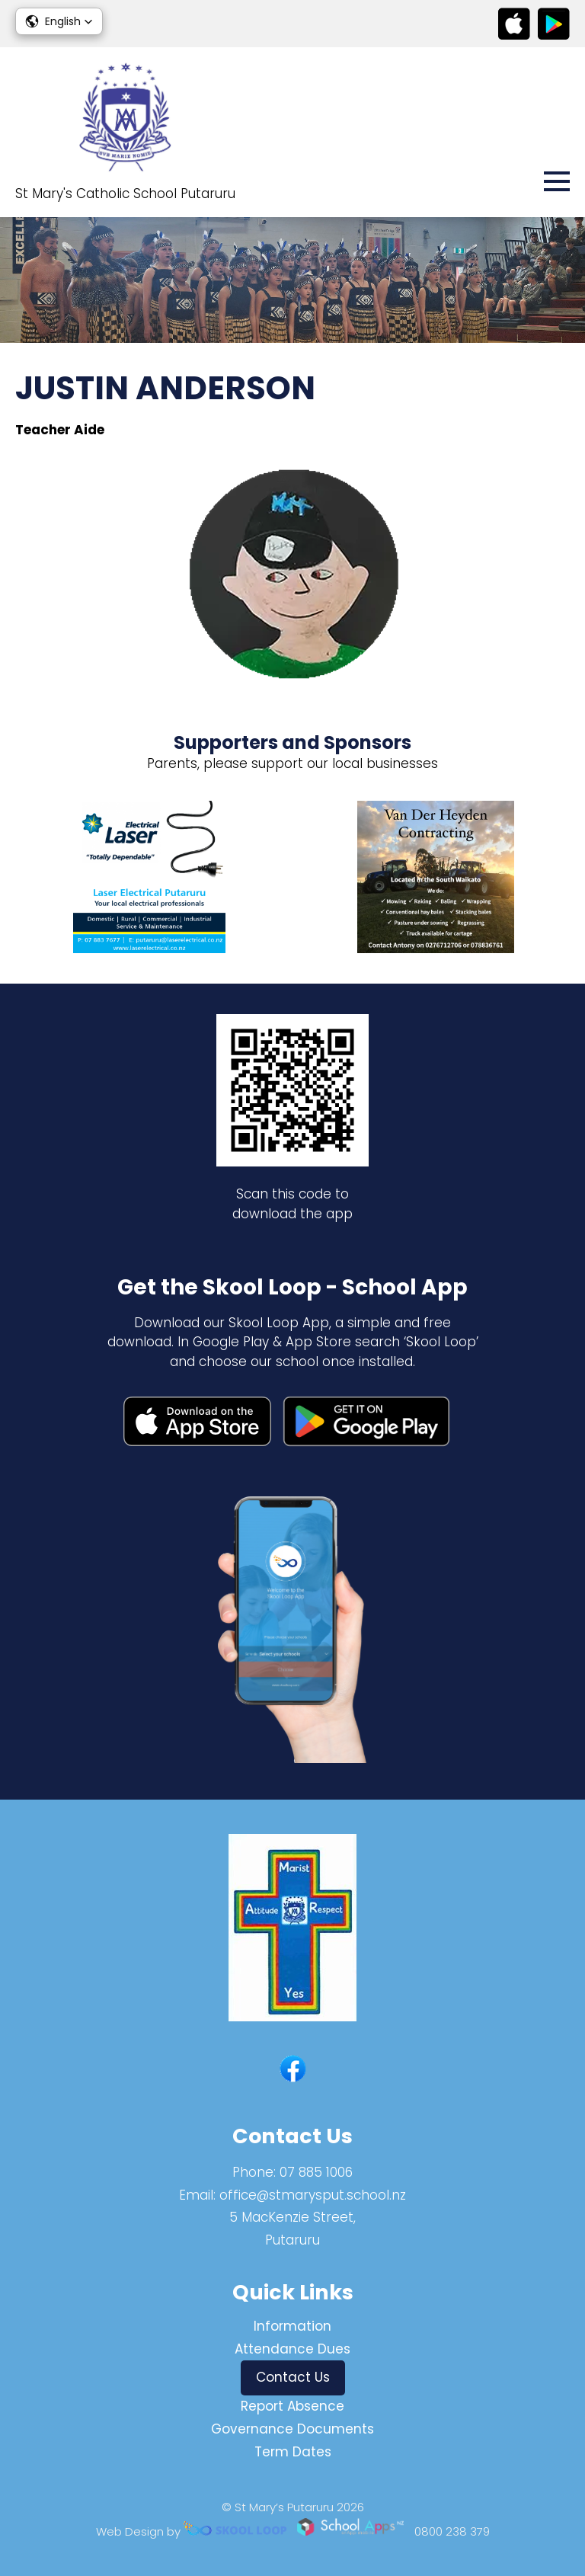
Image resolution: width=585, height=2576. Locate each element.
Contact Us (293, 2377)
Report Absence (292, 2406)
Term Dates (292, 2452)
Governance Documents (292, 2429)
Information (292, 2326)
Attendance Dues (292, 2349)
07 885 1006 (316, 2172)
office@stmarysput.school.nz (312, 2195)
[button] (59, 21)
